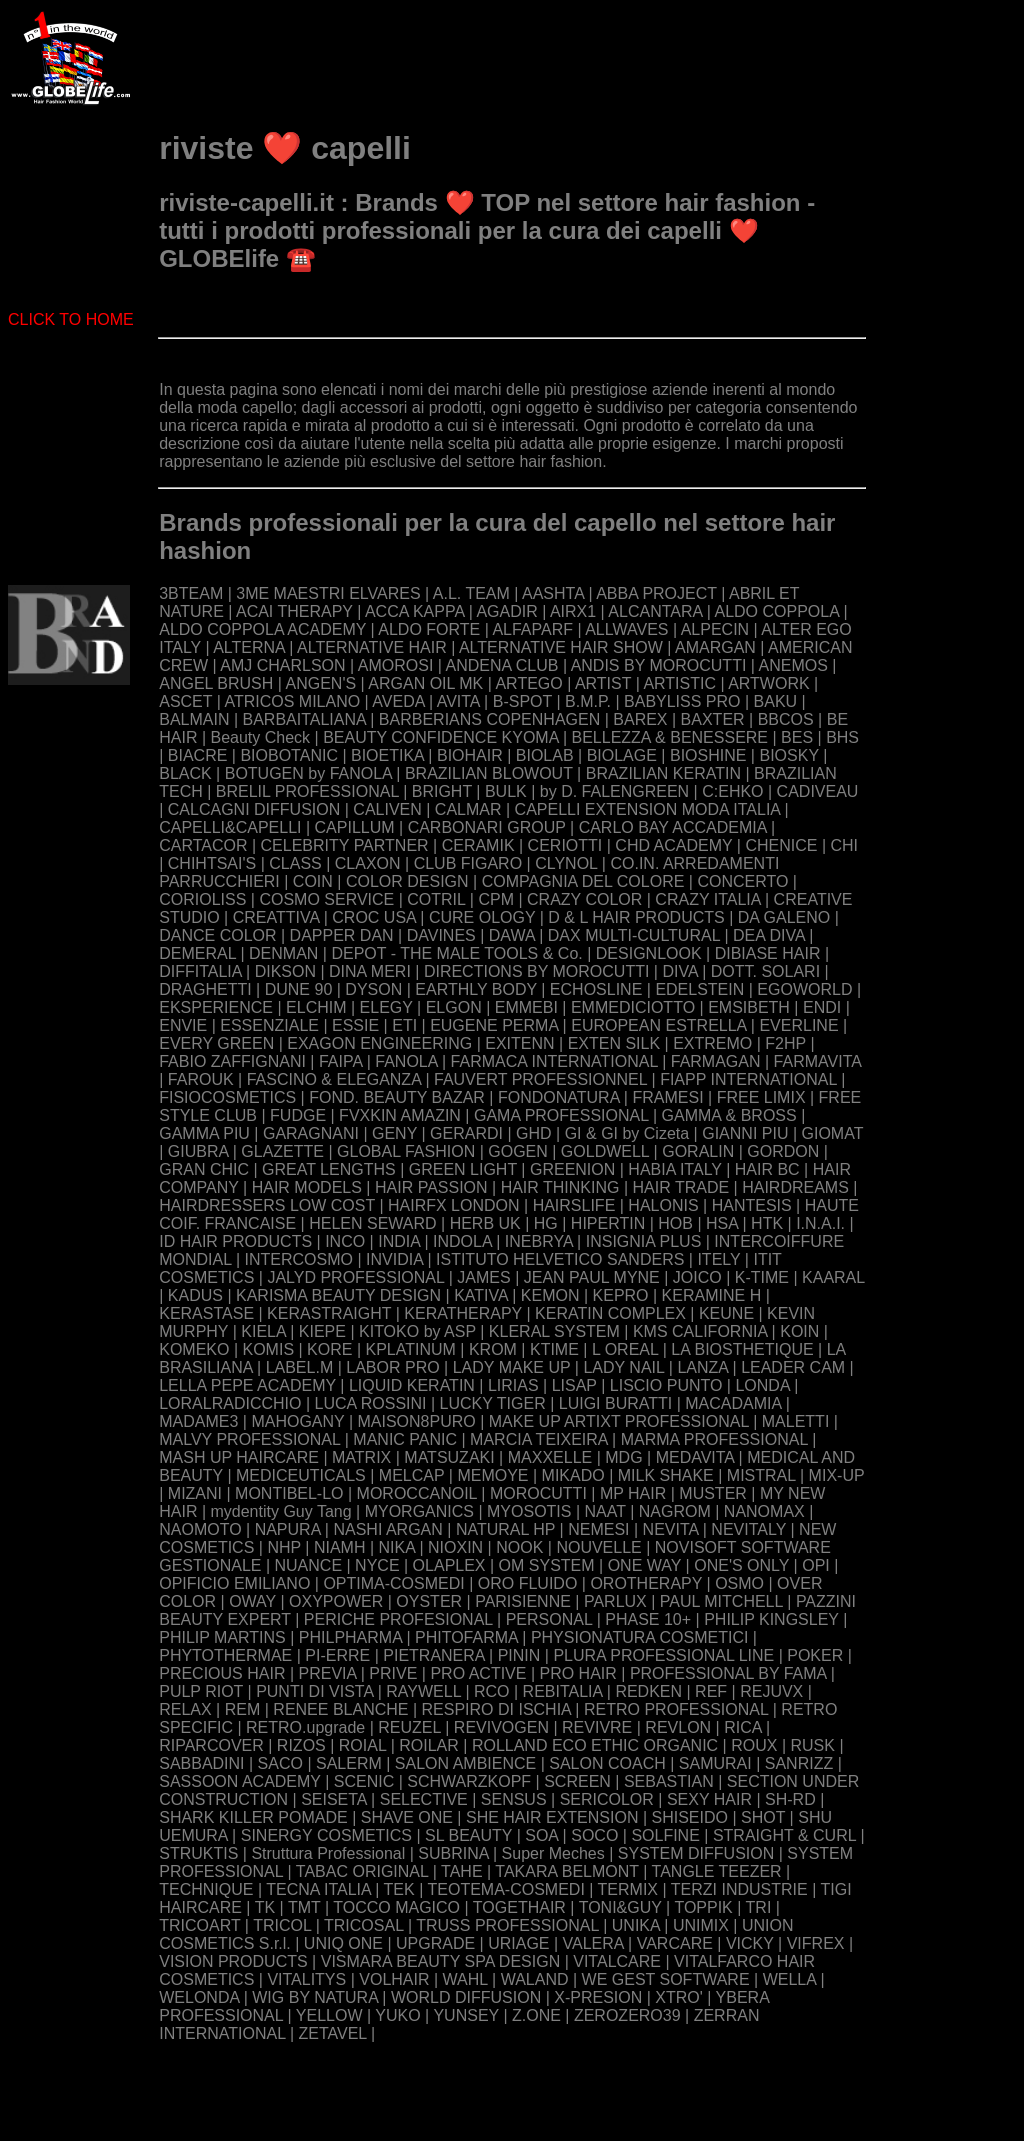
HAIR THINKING (560, 1187)
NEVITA (671, 1529)
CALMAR (468, 809)
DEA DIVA (769, 935)
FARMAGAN (716, 1061)
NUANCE (309, 1565)
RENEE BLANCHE (340, 1709)
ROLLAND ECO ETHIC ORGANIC (595, 1745)
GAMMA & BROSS (729, 1115)
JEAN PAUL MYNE (592, 1277)
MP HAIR (633, 1493)
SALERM (349, 1763)
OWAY (252, 1601)
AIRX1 (573, 611)
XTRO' (679, 1997)
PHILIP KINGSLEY (771, 1619)
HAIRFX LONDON (454, 1205)
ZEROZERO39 (627, 2015)
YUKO (397, 2015)
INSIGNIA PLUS (644, 1241)
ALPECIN (715, 629)
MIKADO (573, 1475)
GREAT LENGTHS (329, 1169)
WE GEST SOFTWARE (666, 1979)
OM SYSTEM (547, 1565)
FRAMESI (667, 1097)
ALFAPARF (532, 629)
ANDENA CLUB (502, 665)
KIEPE (322, 1331)
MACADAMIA (733, 1403)
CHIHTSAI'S (212, 863)
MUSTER (713, 1493)
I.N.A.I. (820, 1223)
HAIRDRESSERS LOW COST (267, 1205)
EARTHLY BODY (476, 989)
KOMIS (268, 1349)
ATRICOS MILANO (292, 701)
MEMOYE (492, 1475)
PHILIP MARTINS (222, 1637)
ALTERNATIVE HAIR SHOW (561, 647)
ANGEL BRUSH (216, 683)
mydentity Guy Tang (280, 1511)
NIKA (397, 1547)
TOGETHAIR (519, 1907)
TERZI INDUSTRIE (739, 1889)
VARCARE (675, 1943)
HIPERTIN (608, 1223)
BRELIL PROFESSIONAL (307, 791)
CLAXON (368, 863)
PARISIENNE (523, 1601)
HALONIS (663, 1205)
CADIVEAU (818, 791)
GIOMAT (832, 1133)
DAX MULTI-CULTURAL (634, 935)
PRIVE (393, 1673)
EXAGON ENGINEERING (379, 1043)
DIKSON (285, 971)
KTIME (554, 1349)
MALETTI (796, 1421)
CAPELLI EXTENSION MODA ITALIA (648, 809)
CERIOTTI (565, 845)
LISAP (574, 1385)
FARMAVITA (817, 1061)
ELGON (454, 1007)
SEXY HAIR (709, 1799)
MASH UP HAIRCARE (239, 1457)
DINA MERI (370, 971)
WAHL (465, 1979)
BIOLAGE (622, 755)
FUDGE (298, 1115)
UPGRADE (435, 1943)
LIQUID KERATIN (412, 1385)
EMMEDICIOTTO (633, 1007)
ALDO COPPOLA (776, 611)
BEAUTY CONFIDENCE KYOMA (440, 737)
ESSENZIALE (269, 1025)
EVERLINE (798, 1025)
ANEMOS (793, 665)
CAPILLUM (355, 827)
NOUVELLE (598, 1547)
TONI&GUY (620, 1907)
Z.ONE (536, 2015)
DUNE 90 (299, 989)
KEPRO (621, 1295)
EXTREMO (712, 1043)
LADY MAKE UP (512, 1367)
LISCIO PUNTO (666, 1385)
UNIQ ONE (343, 1943)
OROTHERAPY (646, 1583)
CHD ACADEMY (673, 845)
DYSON (373, 989)
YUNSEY (466, 2015)
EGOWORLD (804, 989)
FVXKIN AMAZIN (400, 1115)
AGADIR (506, 611)
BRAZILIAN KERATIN (663, 773)
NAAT (605, 1511)
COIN (313, 881)
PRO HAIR (578, 1673)
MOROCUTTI (538, 1493)
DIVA (679, 971)
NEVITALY (748, 1529)
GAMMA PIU (204, 1133)
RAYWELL (423, 1691)
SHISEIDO (690, 1817)
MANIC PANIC (405, 1439)
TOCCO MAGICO (396, 1907)
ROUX (754, 1745)
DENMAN (283, 953)
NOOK (519, 1547)
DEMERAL (197, 953)
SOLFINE (665, 1835)
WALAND (535, 1979)
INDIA (399, 1241)
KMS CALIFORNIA (700, 1331)
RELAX (185, 1709)
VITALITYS (306, 1979)
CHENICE (781, 845)
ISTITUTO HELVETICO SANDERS (560, 1259)
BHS (842, 737)
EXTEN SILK (614, 1043)
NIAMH (340, 1547)
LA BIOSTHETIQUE (742, 1349)
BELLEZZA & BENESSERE (670, 737)
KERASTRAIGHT (329, 1313)
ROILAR (429, 1745)
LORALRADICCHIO (230, 1403)
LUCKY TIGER (493, 1403)
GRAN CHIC (204, 1169)
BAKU (776, 701)
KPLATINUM (410, 1349)
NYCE (377, 1565)
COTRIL (436, 899)
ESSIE (355, 1025)
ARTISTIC (679, 683)
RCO (492, 1691)
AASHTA (553, 593)
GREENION (572, 1169)
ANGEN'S (320, 683)
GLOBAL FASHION (406, 1151)
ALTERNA (249, 647)
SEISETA (334, 1799)
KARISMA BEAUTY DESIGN (338, 1295)
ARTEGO (528, 683)
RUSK (812, 1745)
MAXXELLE (550, 1457)
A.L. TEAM (471, 593)
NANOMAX (764, 1511)
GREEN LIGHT (463, 1169)
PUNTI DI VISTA (314, 1691)
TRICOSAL (363, 1925)
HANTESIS (752, 1205)
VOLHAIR (394, 1979)
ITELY (718, 1259)
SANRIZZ (799, 1763)
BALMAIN (194, 719)
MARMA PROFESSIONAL (714, 1439)
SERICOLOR (607, 1799)
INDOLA (462, 1241)
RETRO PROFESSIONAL (676, 1709)
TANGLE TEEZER (717, 1871)
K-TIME (762, 1277)
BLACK (185, 773)
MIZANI (195, 1493)
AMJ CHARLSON (282, 665)
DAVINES (441, 935)
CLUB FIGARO (468, 863)
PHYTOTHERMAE (225, 1655)
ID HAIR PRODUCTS (235, 1241)
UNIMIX (701, 1925)
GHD (534, 1133)
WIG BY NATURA (315, 1997)
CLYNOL (566, 863)
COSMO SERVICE (326, 899)
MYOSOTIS (529, 1511)
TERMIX (628, 1889)
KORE (329, 1349)
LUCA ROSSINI (371, 1403)
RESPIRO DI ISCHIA (496, 1709)
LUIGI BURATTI (618, 1403)
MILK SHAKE (666, 1475)
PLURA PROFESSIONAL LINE (663, 1655)
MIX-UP (837, 1475)
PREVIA (328, 1673)
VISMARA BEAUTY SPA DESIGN (440, 1961)
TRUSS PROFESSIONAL (507, 1925)
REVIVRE (597, 1727)
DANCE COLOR (217, 935)
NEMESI (598, 1529)
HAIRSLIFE (574, 1205)
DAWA (512, 935)
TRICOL (282, 1925)
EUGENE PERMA (494, 1025)
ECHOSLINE (596, 989)
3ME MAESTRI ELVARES (328, 593)
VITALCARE (617, 1961)
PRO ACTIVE (478, 1673)
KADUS (195, 1295)
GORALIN (698, 1151)
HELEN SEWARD (372, 1223)
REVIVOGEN (501, 1727)
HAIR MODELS (307, 1187)
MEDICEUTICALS (301, 1475)
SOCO (594, 1835)
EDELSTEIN (699, 989)
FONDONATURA (558, 1097)
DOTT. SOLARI (765, 971)
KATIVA (481, 1295)
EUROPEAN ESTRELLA (658, 1025)
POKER (815, 1655)
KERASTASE (206, 1313)
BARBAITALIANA (304, 719)
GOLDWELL (605, 1151)
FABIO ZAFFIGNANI (232, 1061)
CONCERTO (742, 881)
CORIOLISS (202, 899)
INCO (345, 1241)
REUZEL (409, 1727)
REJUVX (771, 1691)
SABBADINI (201, 1763)
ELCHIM (316, 1007)
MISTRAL (761, 1475)
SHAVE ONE (407, 1817)
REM (243, 1709)
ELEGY (386, 1007)
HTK (767, 1223)
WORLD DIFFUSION (466, 1997)
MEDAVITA (695, 1457)
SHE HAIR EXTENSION (552, 1817)
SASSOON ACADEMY (240, 1781)
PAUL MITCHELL (721, 1601)
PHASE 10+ (648, 1619)
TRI (759, 1907)
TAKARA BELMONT (566, 1871)
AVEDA (398, 701)
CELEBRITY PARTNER (345, 845)
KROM (493, 1349)
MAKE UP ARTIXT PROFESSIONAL (619, 1421)
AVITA (458, 701)
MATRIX (361, 1457)
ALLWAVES (626, 629)
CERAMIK (478, 845)
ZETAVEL (332, 2033)
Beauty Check (260, 737)
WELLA (789, 1979)
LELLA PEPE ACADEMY (247, 1385)
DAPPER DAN (342, 935)
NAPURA (288, 1529)
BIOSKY (788, 755)
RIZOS (301, 1745)
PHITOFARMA (466, 1637)
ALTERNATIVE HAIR (372, 647)
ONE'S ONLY (741, 1565)
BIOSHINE (708, 755)
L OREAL (625, 1349)
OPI (816, 1565)
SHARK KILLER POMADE (253, 1817)
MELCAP (412, 1475)
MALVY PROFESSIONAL (249, 1439)
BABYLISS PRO (682, 701)
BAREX (640, 719)
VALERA (593, 1943)
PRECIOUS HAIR (222, 1673)
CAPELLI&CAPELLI (230, 827)
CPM (496, 899)
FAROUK (201, 1079)
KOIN (799, 1331)
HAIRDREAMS (795, 1187)
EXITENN (519, 1043)
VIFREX (816, 1943)
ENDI (822, 1007)
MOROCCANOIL (417, 1493)
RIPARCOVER (211, 1745)
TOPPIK (703, 1907)
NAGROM (675, 1511)
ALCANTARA (655, 611)
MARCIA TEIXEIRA (539, 1439)
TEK (399, 1889)
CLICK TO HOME (71, 319)
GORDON (783, 1151)
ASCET (185, 701)
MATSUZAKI (449, 1457)
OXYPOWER (336, 1601)
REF (711, 1691)
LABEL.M (300, 1367)
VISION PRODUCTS (233, 1961)
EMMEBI (526, 1007)
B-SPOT (522, 701)
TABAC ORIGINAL (362, 1871)
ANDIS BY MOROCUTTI (659, 665)
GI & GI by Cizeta (627, 1133)
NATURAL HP (505, 1529)
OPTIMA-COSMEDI (393, 1583)
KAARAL (833, 1277)
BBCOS (786, 719)
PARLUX (615, 1601)
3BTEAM (191, 593)
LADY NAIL (623, 1367)
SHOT (763, 1817)
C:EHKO (732, 791)
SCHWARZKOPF (469, 1781)
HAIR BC (767, 1169)
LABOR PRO (392, 1367)
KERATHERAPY (463, 1313)
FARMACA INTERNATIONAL (554, 1061)
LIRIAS (513, 1385)
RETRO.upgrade (305, 1727)
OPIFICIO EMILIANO (234, 1583)
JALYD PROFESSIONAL (355, 1277)
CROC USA (374, 917)
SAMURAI (715, 1763)
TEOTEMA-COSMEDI (505, 1889)
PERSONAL (549, 1619)
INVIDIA (394, 1259)
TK (265, 1907)
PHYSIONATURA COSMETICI (640, 1637)
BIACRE (198, 755)
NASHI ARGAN (387, 1529)
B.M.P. (588, 701)
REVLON (678, 1727)
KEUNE (726, 1313)
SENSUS (514, 1799)
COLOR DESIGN (407, 881)
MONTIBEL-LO (289, 1493)
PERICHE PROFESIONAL (398, 1619)
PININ (519, 1655)
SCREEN (577, 1781)
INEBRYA (539, 1241)
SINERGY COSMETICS (326, 1835)
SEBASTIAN (669, 1781)
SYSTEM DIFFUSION (696, 1853)
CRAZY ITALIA (707, 899)
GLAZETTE (282, 1151)
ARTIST (603, 683)
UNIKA (636, 1925)
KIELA (263, 1331)
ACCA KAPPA (414, 611)
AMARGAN (715, 647)
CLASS (295, 863)
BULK (506, 791)
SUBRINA (453, 1853)
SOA (541, 1835)
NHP (284, 1547)
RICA (742, 1727)
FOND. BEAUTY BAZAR (397, 1097)
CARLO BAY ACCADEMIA (673, 827)
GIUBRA (198, 1151)
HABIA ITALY (674, 1169)
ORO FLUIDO (528, 1583)
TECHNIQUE (206, 1889)
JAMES (483, 1277)
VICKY (750, 1943)
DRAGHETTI (205, 989)
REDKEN (648, 1691)
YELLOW (329, 2015)
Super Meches (553, 1853)
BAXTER (713, 719)
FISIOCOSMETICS (227, 1097)
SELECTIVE (424, 1799)
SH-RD (790, 1799)
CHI (845, 845)
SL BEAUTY (468, 1835)
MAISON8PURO (416, 1421)
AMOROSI (396, 665)
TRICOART (199, 1925)
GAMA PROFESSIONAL (561, 1115)
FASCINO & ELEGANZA (334, 1079)
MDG (623, 1457)
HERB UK (485, 1223)
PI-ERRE (337, 1655)
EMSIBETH (749, 1007)
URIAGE (518, 1943)
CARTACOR (203, 845)
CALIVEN (387, 809)
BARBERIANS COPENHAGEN (489, 719)
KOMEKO (194, 1349)
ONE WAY (645, 1565)
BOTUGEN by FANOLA (308, 773)
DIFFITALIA (200, 971)
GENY (394, 1133)
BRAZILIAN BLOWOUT (489, 773)
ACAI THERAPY (294, 611)
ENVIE (183, 1025)
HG (546, 1223)
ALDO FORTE (429, 629)
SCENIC (364, 1781)
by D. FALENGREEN (614, 791)
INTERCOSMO (299, 1259)
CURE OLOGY (482, 917)
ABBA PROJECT (656, 593)
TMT (304, 1907)
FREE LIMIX (761, 1097)
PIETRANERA (433, 1655)
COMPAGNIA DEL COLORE (583, 881)
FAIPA (340, 1061)
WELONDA (199, 1997)
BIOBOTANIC (289, 755)
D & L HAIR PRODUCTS (636, 917)
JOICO (697, 1277)
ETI (404, 1025)
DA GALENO (784, 917)
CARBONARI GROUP (487, 827)
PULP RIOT (201, 1691)
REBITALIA (563, 1691)
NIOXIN (455, 1547)
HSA (722, 1223)
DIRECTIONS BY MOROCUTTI (537, 971)
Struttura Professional (328, 1853)
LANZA (702, 1367)
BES (797, 737)
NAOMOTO (200, 1529)
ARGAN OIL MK (425, 683)
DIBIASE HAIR (768, 953)
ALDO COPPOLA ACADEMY (262, 629)
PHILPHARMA (350, 1637)
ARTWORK (768, 683)
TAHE (461, 1871)
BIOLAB (545, 755)
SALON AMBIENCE (465, 1763)
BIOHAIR (470, 755)
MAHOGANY (297, 1421)
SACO (280, 1763)
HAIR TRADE (681, 1187)
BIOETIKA (387, 755)
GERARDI (466, 1133)
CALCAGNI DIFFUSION (254, 809)
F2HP (785, 1043)
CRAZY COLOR (584, 899)
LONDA (762, 1385)
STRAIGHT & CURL (784, 1835)
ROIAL (362, 1745)
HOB (675, 1223)
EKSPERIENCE (216, 1007)
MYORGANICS (419, 1511)
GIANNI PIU (745, 1133)
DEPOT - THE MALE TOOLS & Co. (456, 953)
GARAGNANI (311, 1133)
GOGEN (518, 1151)
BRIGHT (442, 791)
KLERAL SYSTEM (554, 1331)
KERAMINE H (712, 1295)
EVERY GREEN (216, 1043)
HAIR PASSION (431, 1187)
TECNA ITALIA (318, 1889)
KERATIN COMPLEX (610, 1313)
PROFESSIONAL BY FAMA (728, 1673)
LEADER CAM (793, 1367)
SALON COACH (607, 1763)
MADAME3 (198, 1421)
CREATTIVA (276, 917)
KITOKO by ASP (417, 1331)
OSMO (739, 1583)
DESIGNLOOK (649, 953)
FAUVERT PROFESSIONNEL (540, 1079)
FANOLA (406, 1061)
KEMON (550, 1295)
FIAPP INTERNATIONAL (748, 1079)
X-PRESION (598, 1997)
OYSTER (429, 1601)
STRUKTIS (198, 1853)
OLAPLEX (449, 1565)
